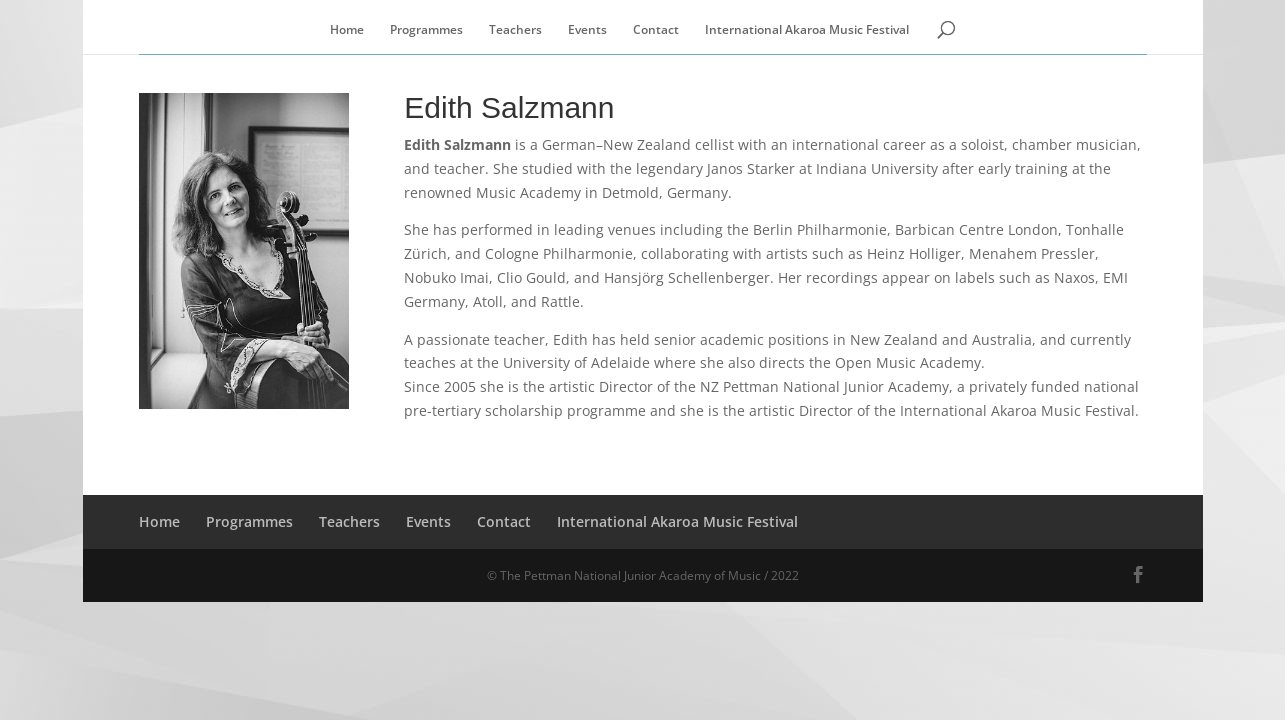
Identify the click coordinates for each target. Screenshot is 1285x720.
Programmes (426, 30)
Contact (656, 30)
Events (587, 30)
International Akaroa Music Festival (807, 30)
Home (347, 30)
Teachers (515, 30)
